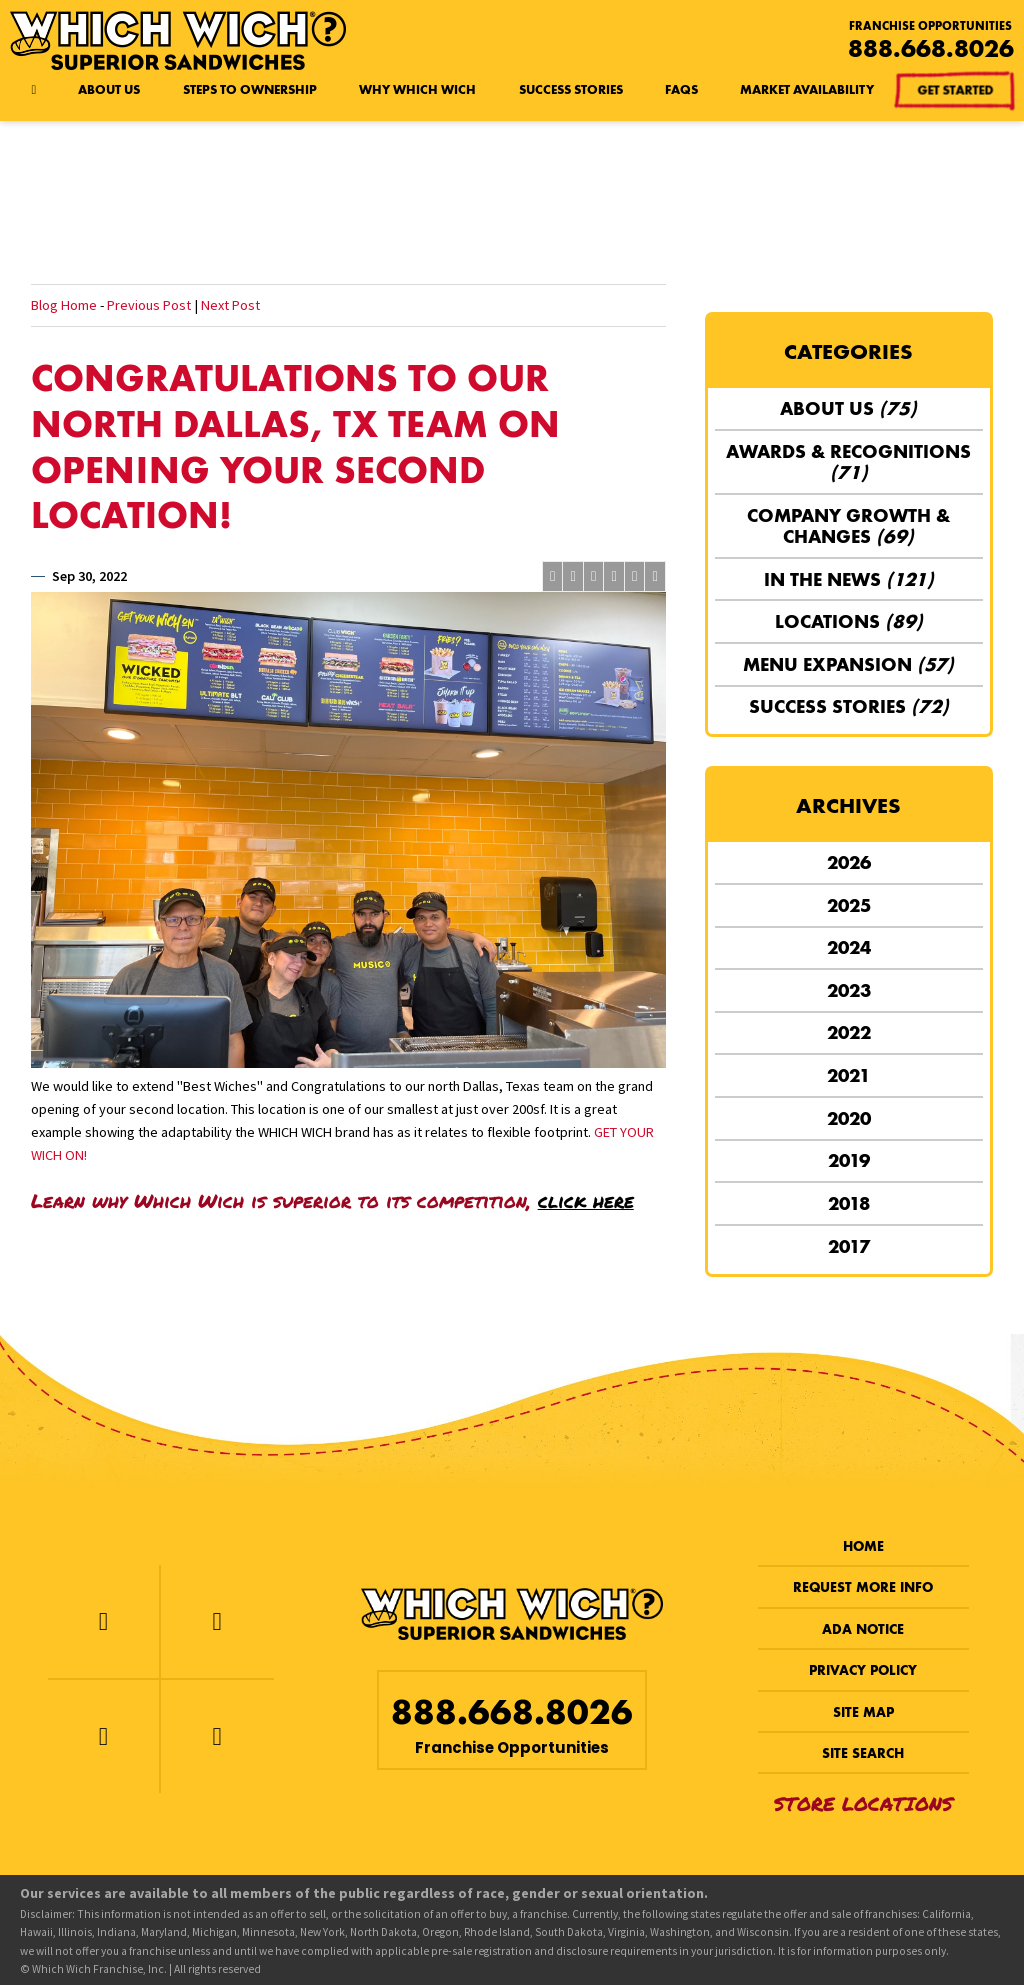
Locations (849, 621)
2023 (849, 990)
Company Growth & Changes (848, 526)
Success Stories (571, 89)
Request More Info (863, 1587)
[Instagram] (103, 1736)
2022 (849, 1032)
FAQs (681, 89)
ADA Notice (863, 1629)
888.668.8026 (931, 48)
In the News (849, 579)
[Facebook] (103, 1621)
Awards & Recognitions (848, 462)
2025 (849, 905)
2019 (849, 1160)
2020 (849, 1118)
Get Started (954, 89)
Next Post (230, 305)
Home (863, 1546)
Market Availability (807, 89)
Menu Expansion (848, 664)
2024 (849, 947)
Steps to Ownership (250, 89)
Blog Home (64, 305)
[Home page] (33, 90)
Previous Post (149, 305)
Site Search (863, 1753)
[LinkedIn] (217, 1736)
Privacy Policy (863, 1670)
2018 (849, 1203)
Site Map (863, 1712)
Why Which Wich (417, 89)
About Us (109, 89)
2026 (849, 862)
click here (586, 1200)
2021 (848, 1075)
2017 (849, 1246)
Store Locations (863, 1803)
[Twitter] (217, 1621)
